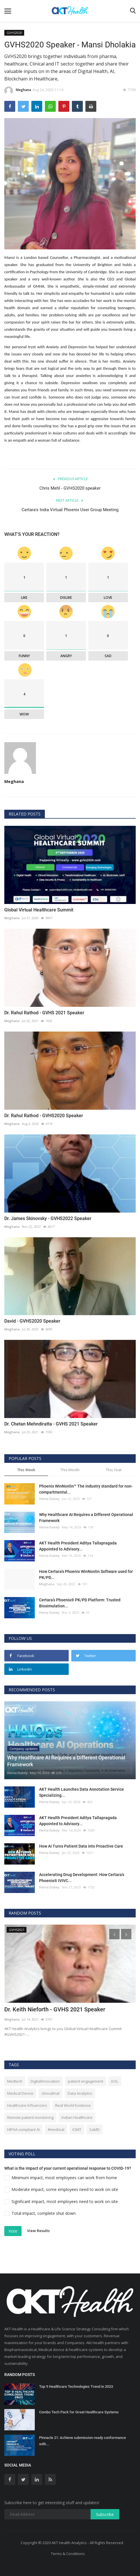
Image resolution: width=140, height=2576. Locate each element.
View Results (38, 2230)
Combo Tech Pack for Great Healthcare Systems (79, 2412)
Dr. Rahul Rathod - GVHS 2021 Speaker (44, 1012)
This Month (70, 1469)
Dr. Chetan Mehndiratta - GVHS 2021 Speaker (51, 1424)
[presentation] (114, 1934)
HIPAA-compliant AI (23, 2129)
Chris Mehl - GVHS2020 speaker (70, 488)
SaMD (94, 2129)
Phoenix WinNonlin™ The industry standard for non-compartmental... (86, 1489)
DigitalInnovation (45, 2081)
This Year (114, 1469)
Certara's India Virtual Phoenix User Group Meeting (70, 509)
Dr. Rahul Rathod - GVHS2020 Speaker (43, 1115)
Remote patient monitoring (30, 2117)
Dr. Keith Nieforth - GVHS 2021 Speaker (54, 2009)
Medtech (14, 2081)
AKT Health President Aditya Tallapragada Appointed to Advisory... (78, 1546)
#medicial (56, 2129)
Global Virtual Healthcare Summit (38, 910)
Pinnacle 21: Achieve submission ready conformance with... (82, 2440)
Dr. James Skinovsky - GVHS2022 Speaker (47, 1218)
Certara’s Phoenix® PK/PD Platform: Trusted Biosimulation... (79, 1603)
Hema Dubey (49, 1498)
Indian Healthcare (77, 2117)
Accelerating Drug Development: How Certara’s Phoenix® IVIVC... (81, 1877)
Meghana (17, 90)
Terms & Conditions (68, 2553)
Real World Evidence (73, 2105)
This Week (26, 1469)
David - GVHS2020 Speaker (32, 1321)
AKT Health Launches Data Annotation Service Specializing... (81, 1792)
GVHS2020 (14, 32)
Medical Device (20, 2093)
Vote (13, 2231)
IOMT (76, 2129)
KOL (114, 2081)
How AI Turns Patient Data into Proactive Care (81, 1846)
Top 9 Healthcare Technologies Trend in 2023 (76, 2386)
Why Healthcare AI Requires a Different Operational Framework (86, 1517)
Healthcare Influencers (27, 2105)
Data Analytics (80, 2093)
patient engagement (85, 2081)
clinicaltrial (50, 2093)
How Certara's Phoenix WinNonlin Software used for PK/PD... (86, 1574)
